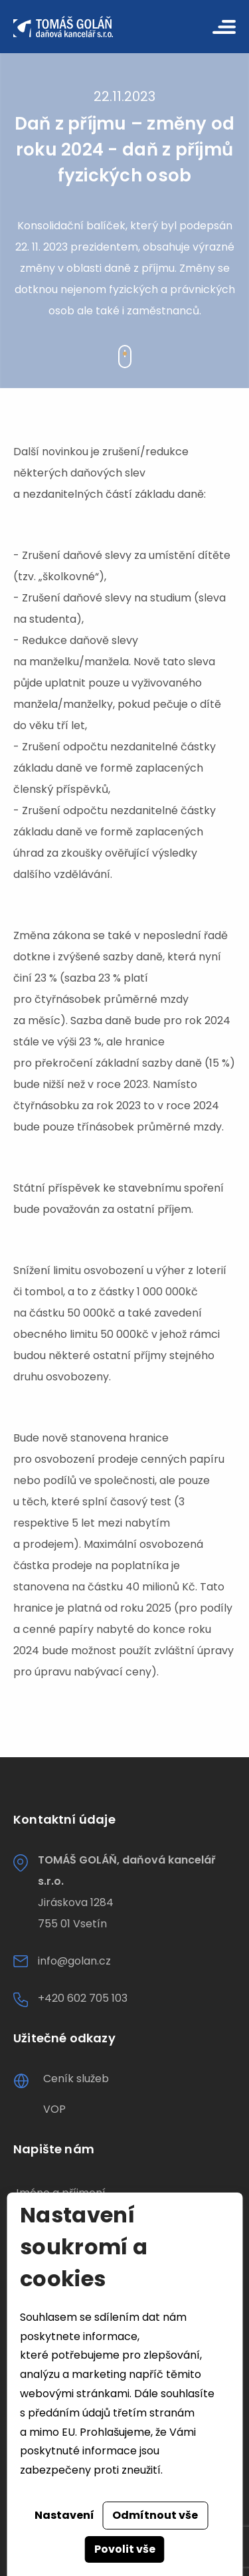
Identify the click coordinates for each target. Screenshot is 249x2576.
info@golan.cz (74, 1961)
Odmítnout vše (155, 2515)
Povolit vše (124, 2549)
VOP (54, 2109)
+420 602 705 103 (82, 1998)
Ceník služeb (76, 2078)
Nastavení (64, 2515)
